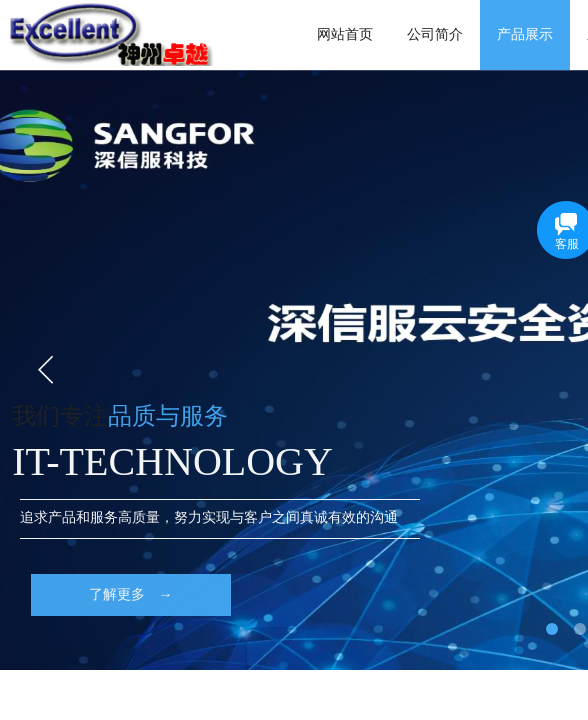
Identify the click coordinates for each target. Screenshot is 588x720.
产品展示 (525, 34)
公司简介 (435, 34)
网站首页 (345, 34)
